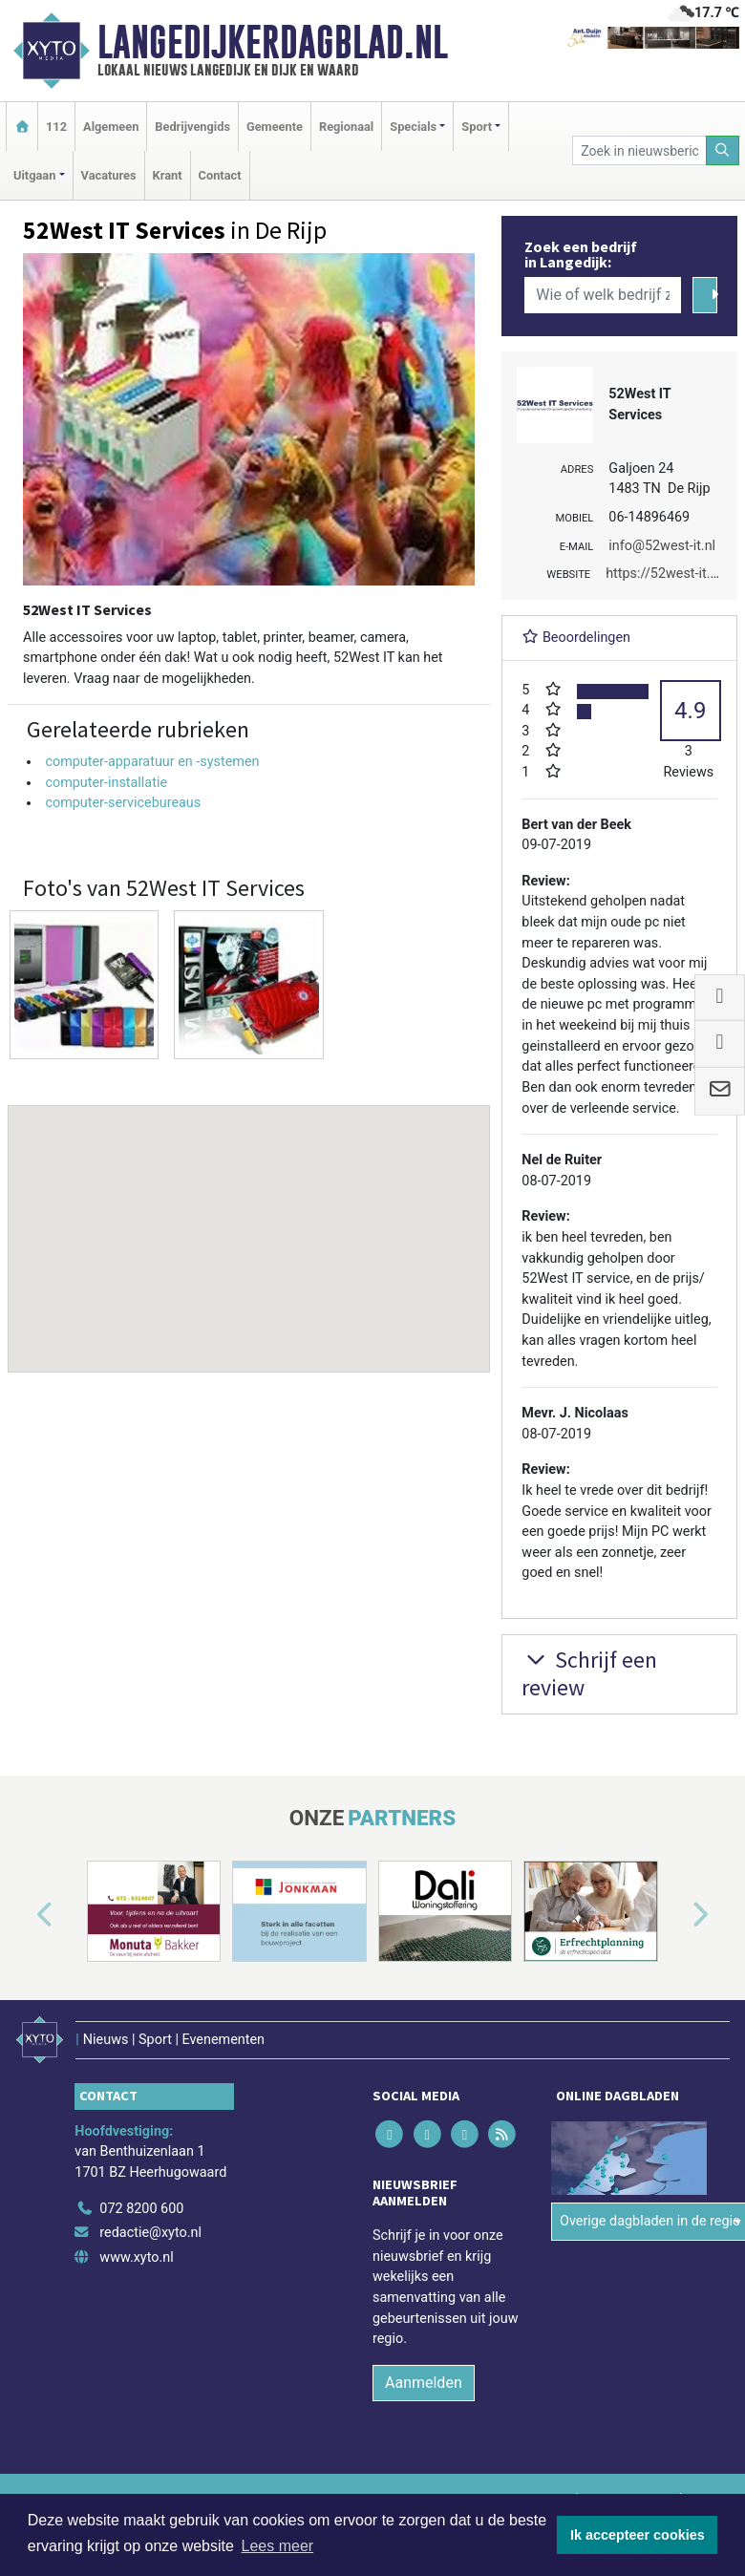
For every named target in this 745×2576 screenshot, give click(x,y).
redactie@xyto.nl (150, 2233)
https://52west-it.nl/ (666, 573)
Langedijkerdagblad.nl (272, 42)
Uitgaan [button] (34, 175)
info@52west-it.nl (661, 546)
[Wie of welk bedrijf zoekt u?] (602, 295)
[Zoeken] (723, 150)
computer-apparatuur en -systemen (152, 762)
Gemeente (274, 126)
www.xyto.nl (136, 2257)
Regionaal (346, 126)
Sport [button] (476, 126)
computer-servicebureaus (123, 803)
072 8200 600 (141, 2209)
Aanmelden (423, 2383)
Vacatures (109, 175)
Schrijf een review (589, 1673)
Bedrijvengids (192, 126)
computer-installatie (106, 783)
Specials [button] (413, 126)
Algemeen (110, 126)
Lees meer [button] (278, 2546)
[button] (249, 1221)
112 (56, 126)
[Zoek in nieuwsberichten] (639, 150)
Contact (220, 175)
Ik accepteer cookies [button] (637, 2535)
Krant (167, 175)
